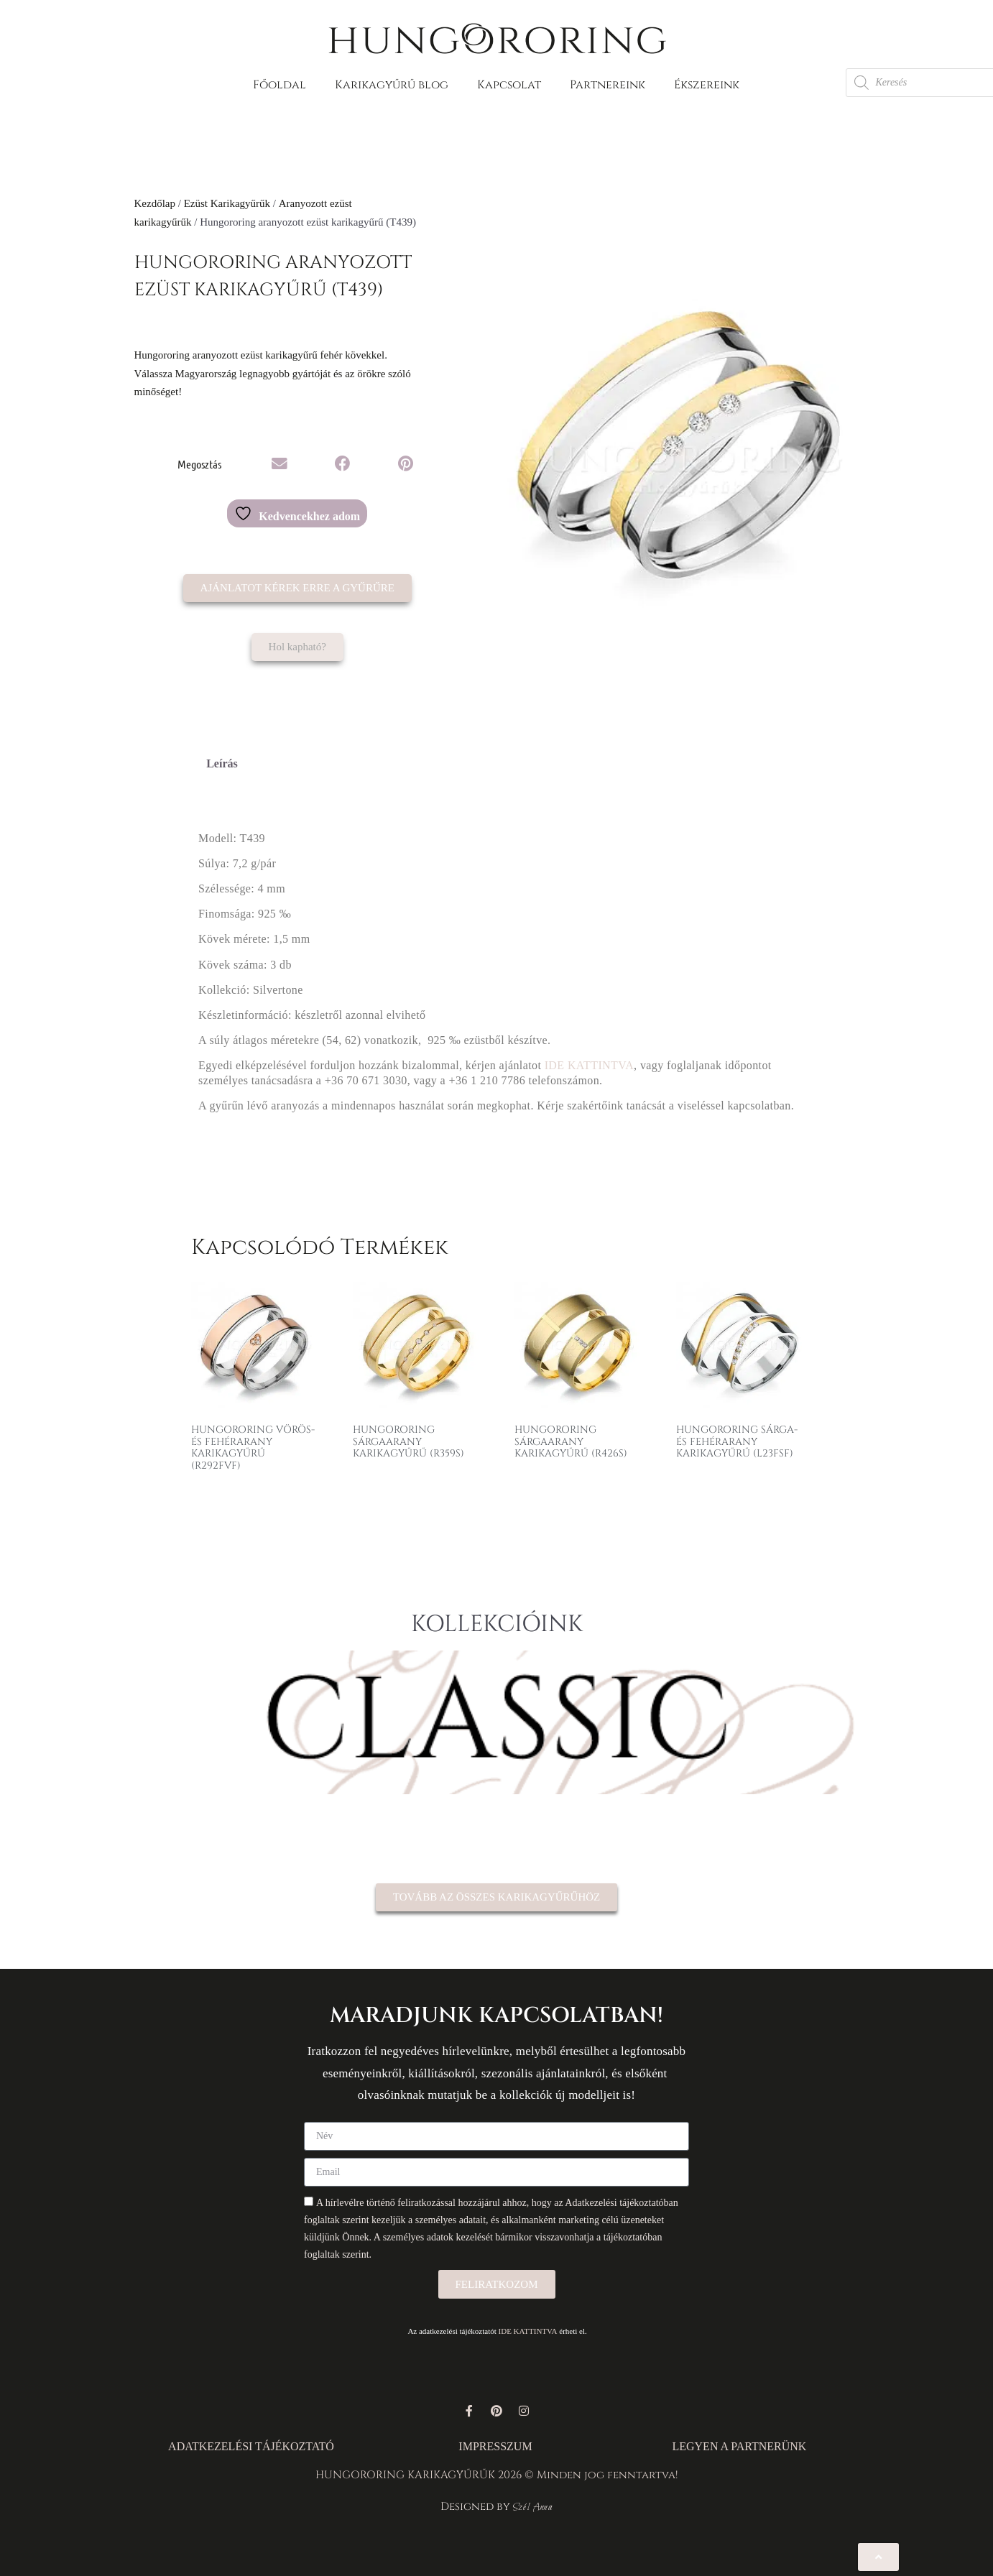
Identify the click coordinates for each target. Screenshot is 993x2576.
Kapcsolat (509, 85)
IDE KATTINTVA (589, 1065)
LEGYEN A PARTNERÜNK (739, 2446)
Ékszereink (706, 85)
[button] (279, 464)
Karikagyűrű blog (391, 85)
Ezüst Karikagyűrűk (227, 203)
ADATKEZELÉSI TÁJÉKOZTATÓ (251, 2446)
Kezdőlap (154, 203)
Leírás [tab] (222, 763)
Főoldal (279, 85)
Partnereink (607, 85)
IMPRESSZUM (495, 2446)
